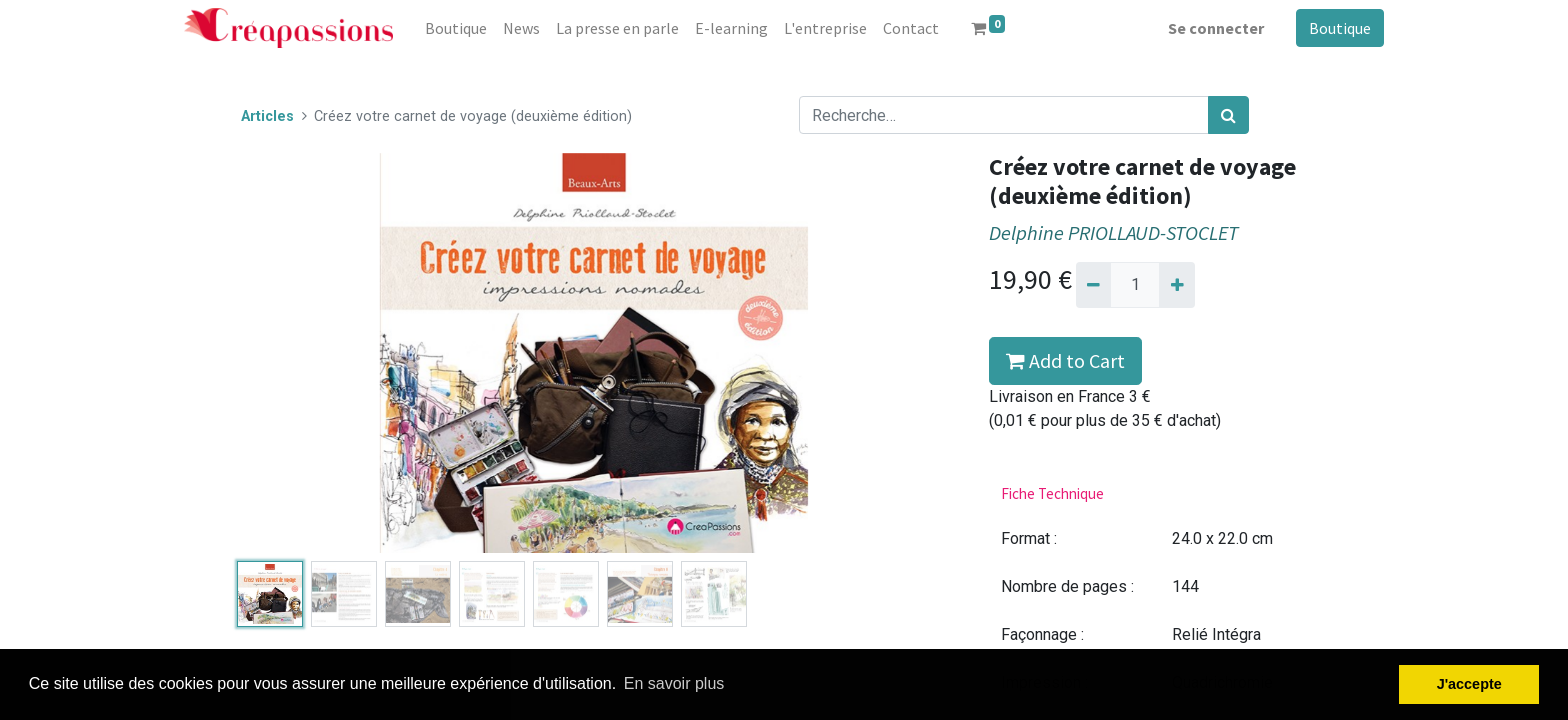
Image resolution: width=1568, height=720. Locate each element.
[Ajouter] (1176, 285)
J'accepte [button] (1469, 684)
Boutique (1340, 28)
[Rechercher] (1228, 115)
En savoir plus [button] (674, 683)
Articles (267, 116)
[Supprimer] (1093, 285)
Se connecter (1216, 28)
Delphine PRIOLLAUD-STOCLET (1113, 233)
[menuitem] (456, 28)
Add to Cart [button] (1065, 360)
